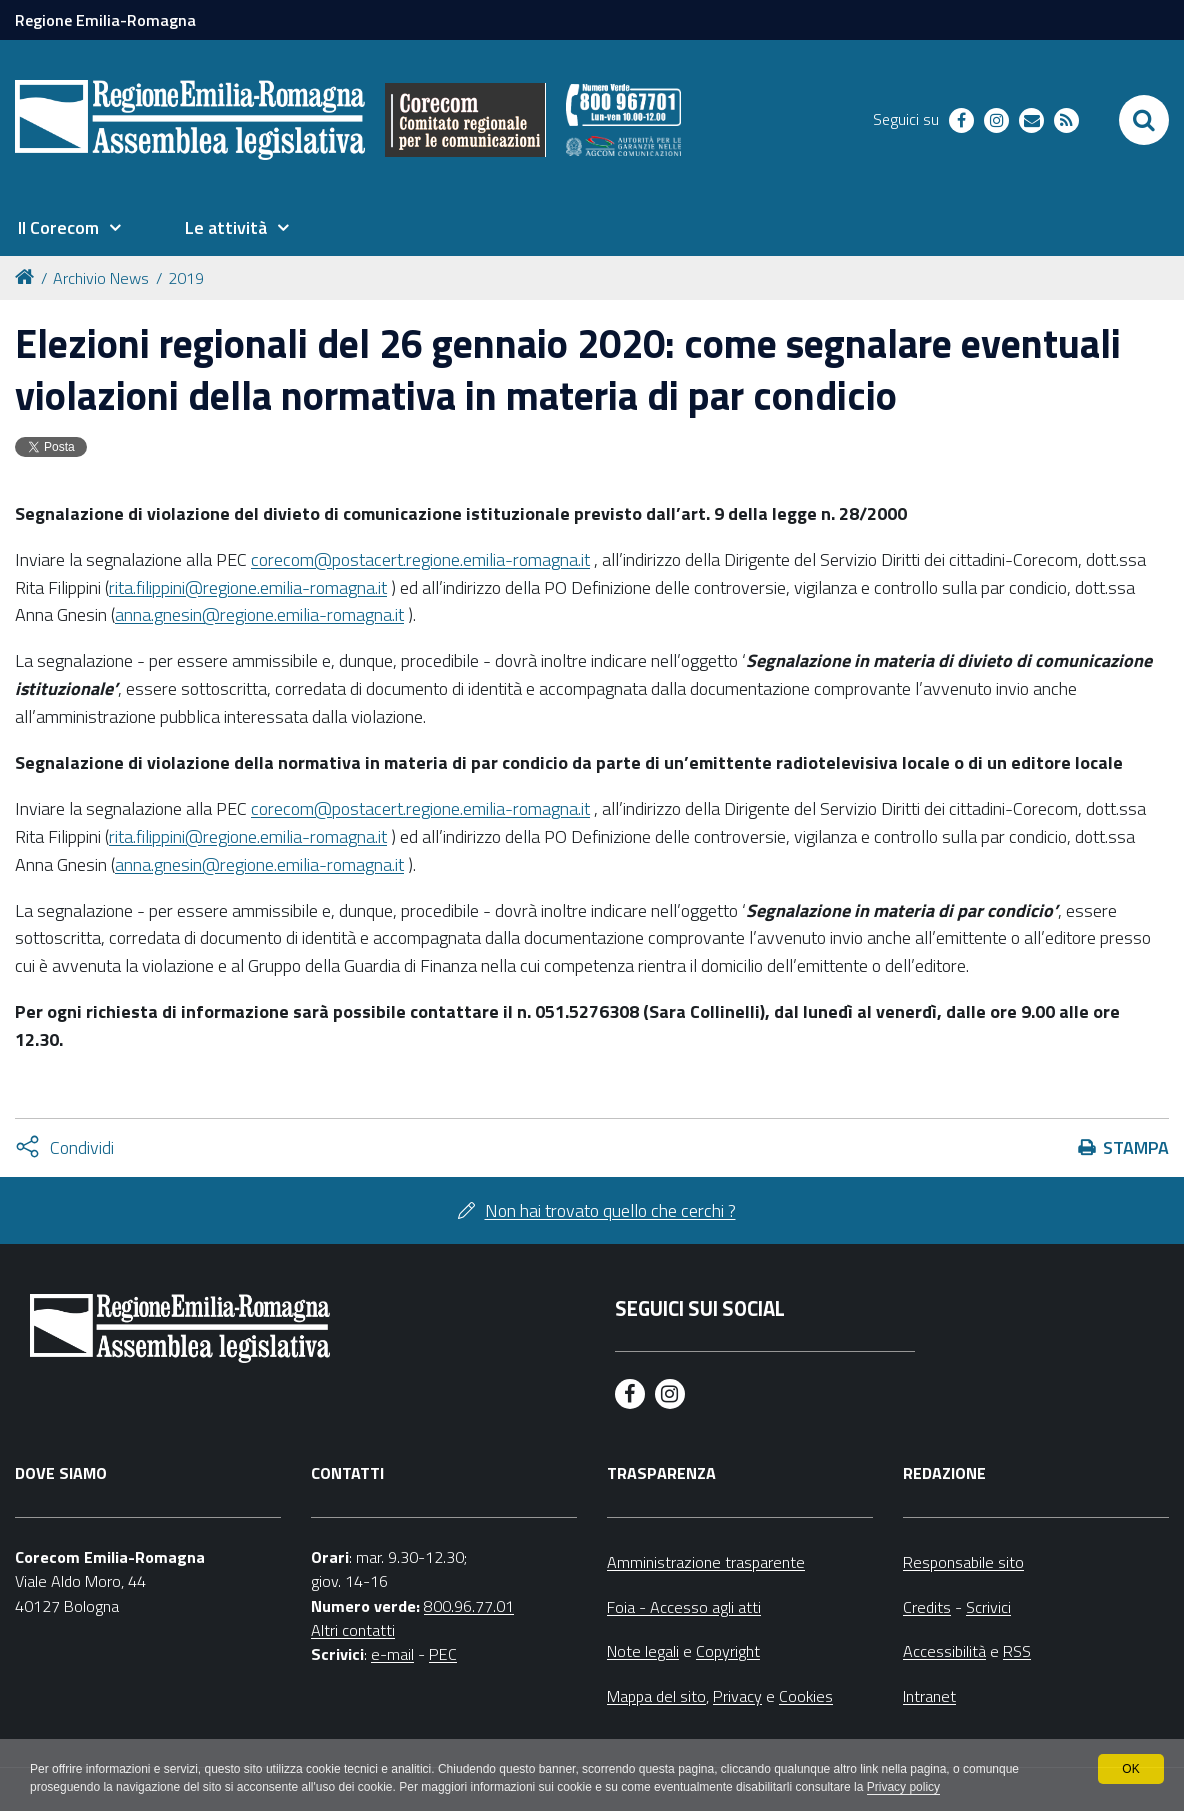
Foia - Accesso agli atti (684, 1607)
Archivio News (101, 278)
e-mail (392, 1654)
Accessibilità (944, 1651)
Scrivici (988, 1607)
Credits (927, 1607)
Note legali (643, 1651)
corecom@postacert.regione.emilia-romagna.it (420, 559)
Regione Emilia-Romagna (105, 20)
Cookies (806, 1696)
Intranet (929, 1696)
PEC (443, 1654)
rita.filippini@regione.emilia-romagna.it (248, 587)
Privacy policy (903, 1787)
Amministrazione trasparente (706, 1562)
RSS (1017, 1651)
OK (1130, 1769)
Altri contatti (353, 1630)
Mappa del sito (656, 1696)
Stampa (1136, 1147)
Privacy (737, 1696)
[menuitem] (69, 228)
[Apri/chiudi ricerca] (1144, 120)
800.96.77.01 (469, 1606)
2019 (186, 278)
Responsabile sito (963, 1562)
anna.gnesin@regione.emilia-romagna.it (259, 614)
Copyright (728, 1651)
